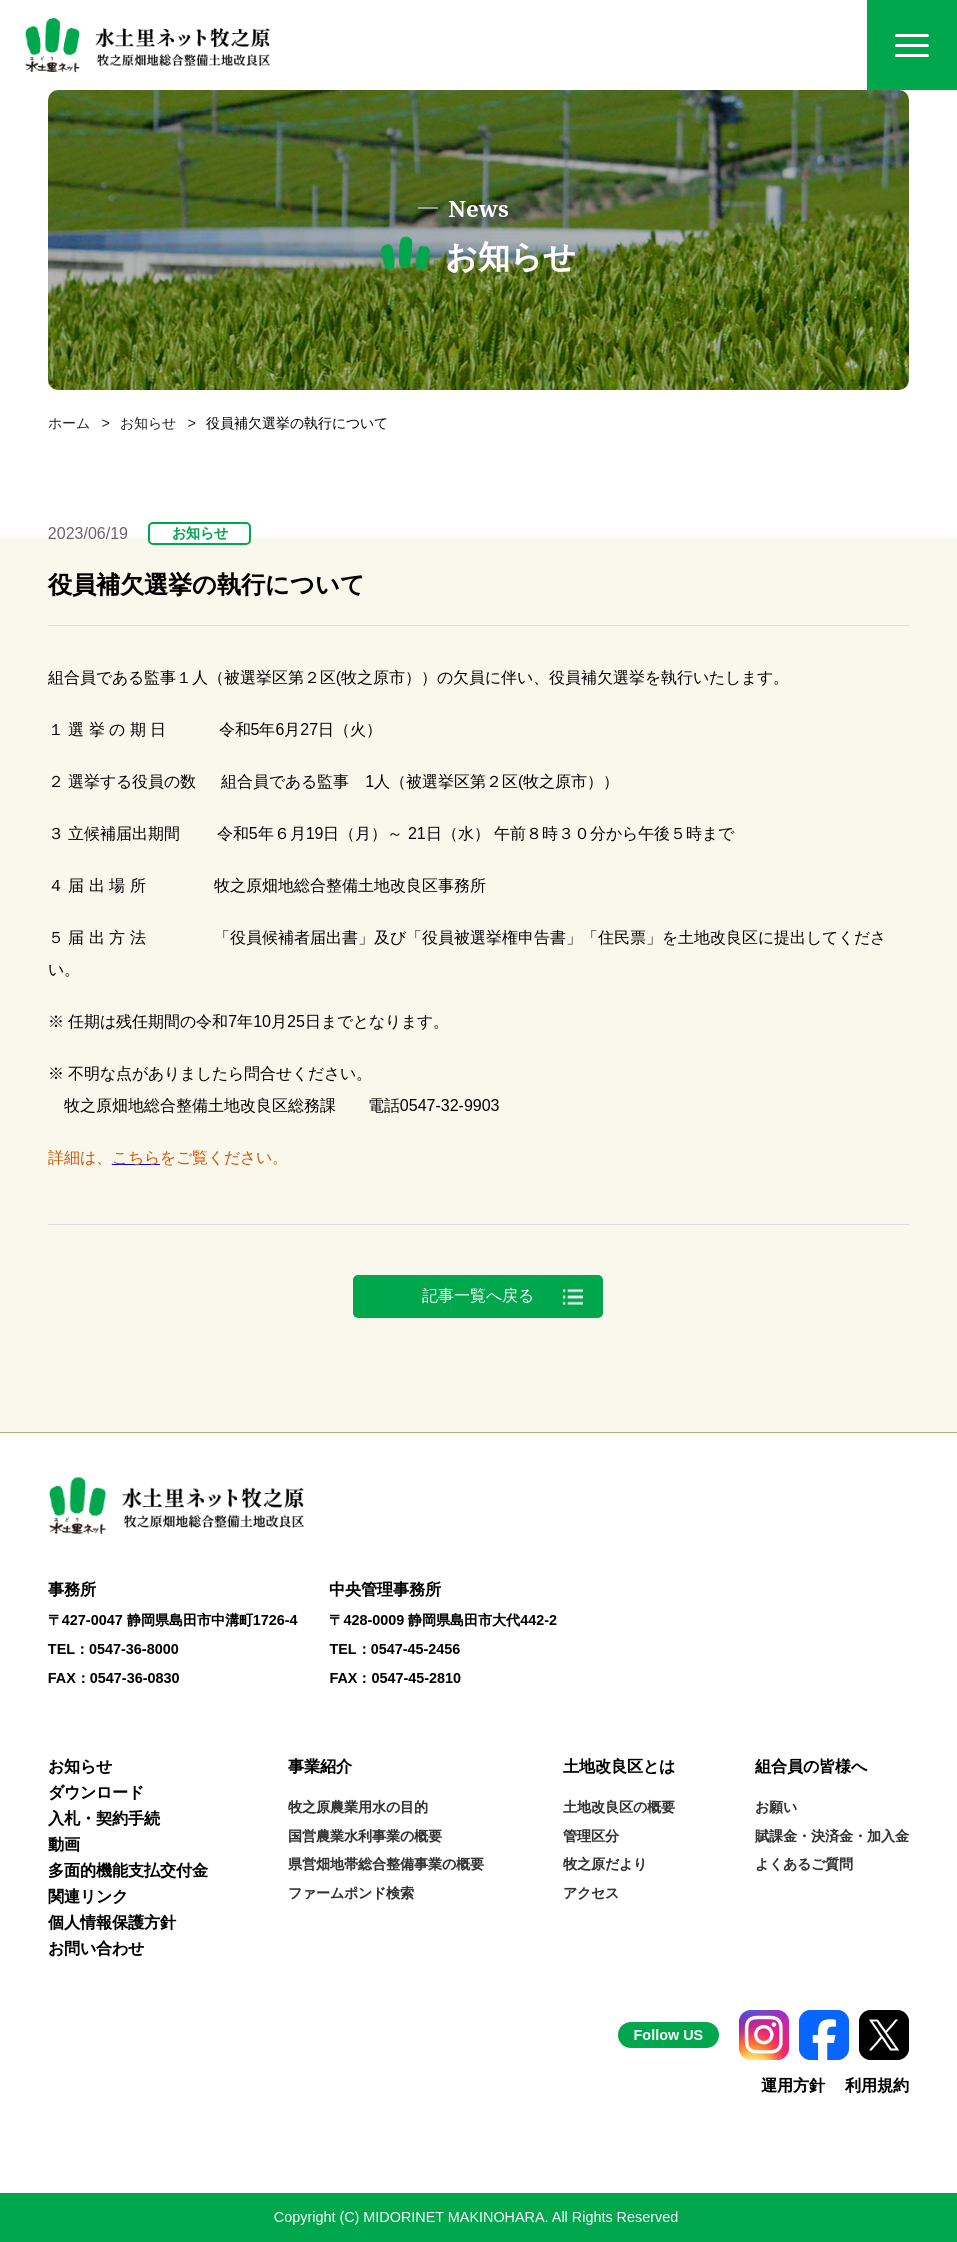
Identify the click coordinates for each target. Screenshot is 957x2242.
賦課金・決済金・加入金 (832, 1836)
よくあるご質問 (804, 1864)
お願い (776, 1807)
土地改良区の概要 (619, 1807)
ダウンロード (96, 1792)
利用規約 (877, 2085)
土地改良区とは (619, 1766)
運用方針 (793, 2085)
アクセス (591, 1893)
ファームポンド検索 (351, 1893)
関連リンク (88, 1896)
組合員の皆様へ (811, 1766)
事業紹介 (320, 1766)
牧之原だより (605, 1864)
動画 (64, 1844)
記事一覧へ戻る (478, 1295)
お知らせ (148, 423)
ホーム (69, 423)
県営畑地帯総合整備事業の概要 (386, 1864)
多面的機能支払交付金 (128, 1870)
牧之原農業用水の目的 (358, 1807)
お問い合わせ (96, 1948)
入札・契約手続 (104, 1818)
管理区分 (591, 1836)
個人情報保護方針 (112, 1922)
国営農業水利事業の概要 (365, 1836)
